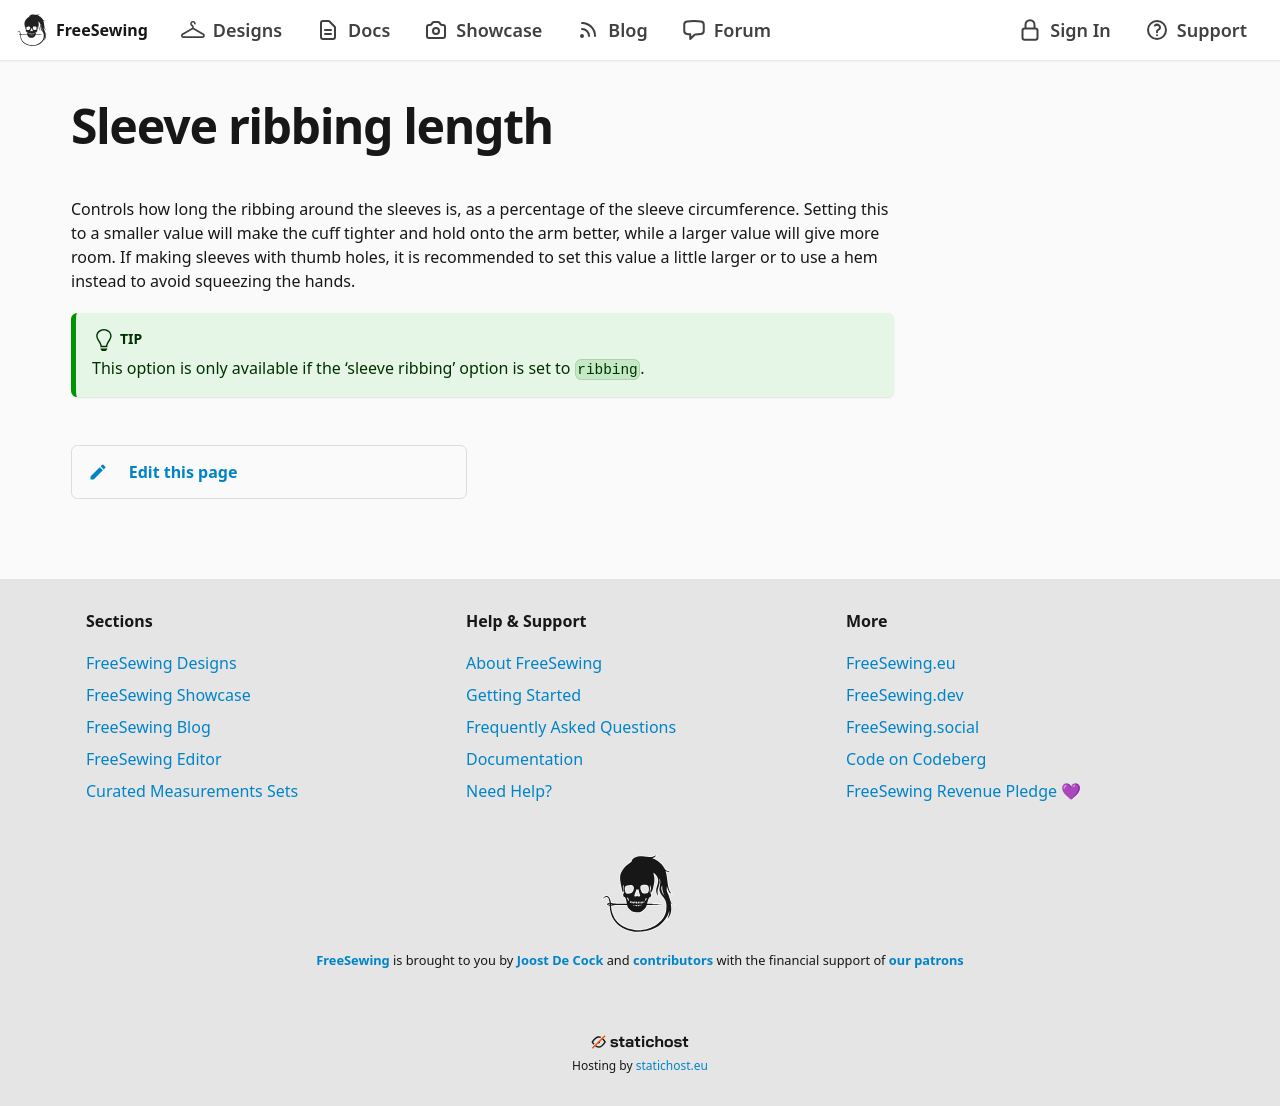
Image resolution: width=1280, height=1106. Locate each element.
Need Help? (509, 791)
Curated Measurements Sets (192, 791)
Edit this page (162, 472)
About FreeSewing (534, 663)
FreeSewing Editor (154, 759)
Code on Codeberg (916, 759)
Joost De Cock (560, 960)
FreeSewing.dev (905, 695)
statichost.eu (672, 1065)
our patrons (926, 960)
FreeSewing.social (912, 727)
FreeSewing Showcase (168, 695)
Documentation (524, 759)
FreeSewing (352, 960)
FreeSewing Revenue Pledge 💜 (963, 791)
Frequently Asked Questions (571, 727)
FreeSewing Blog (148, 727)
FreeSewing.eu (901, 663)
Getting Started (523, 695)
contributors (673, 960)
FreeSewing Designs (161, 663)
